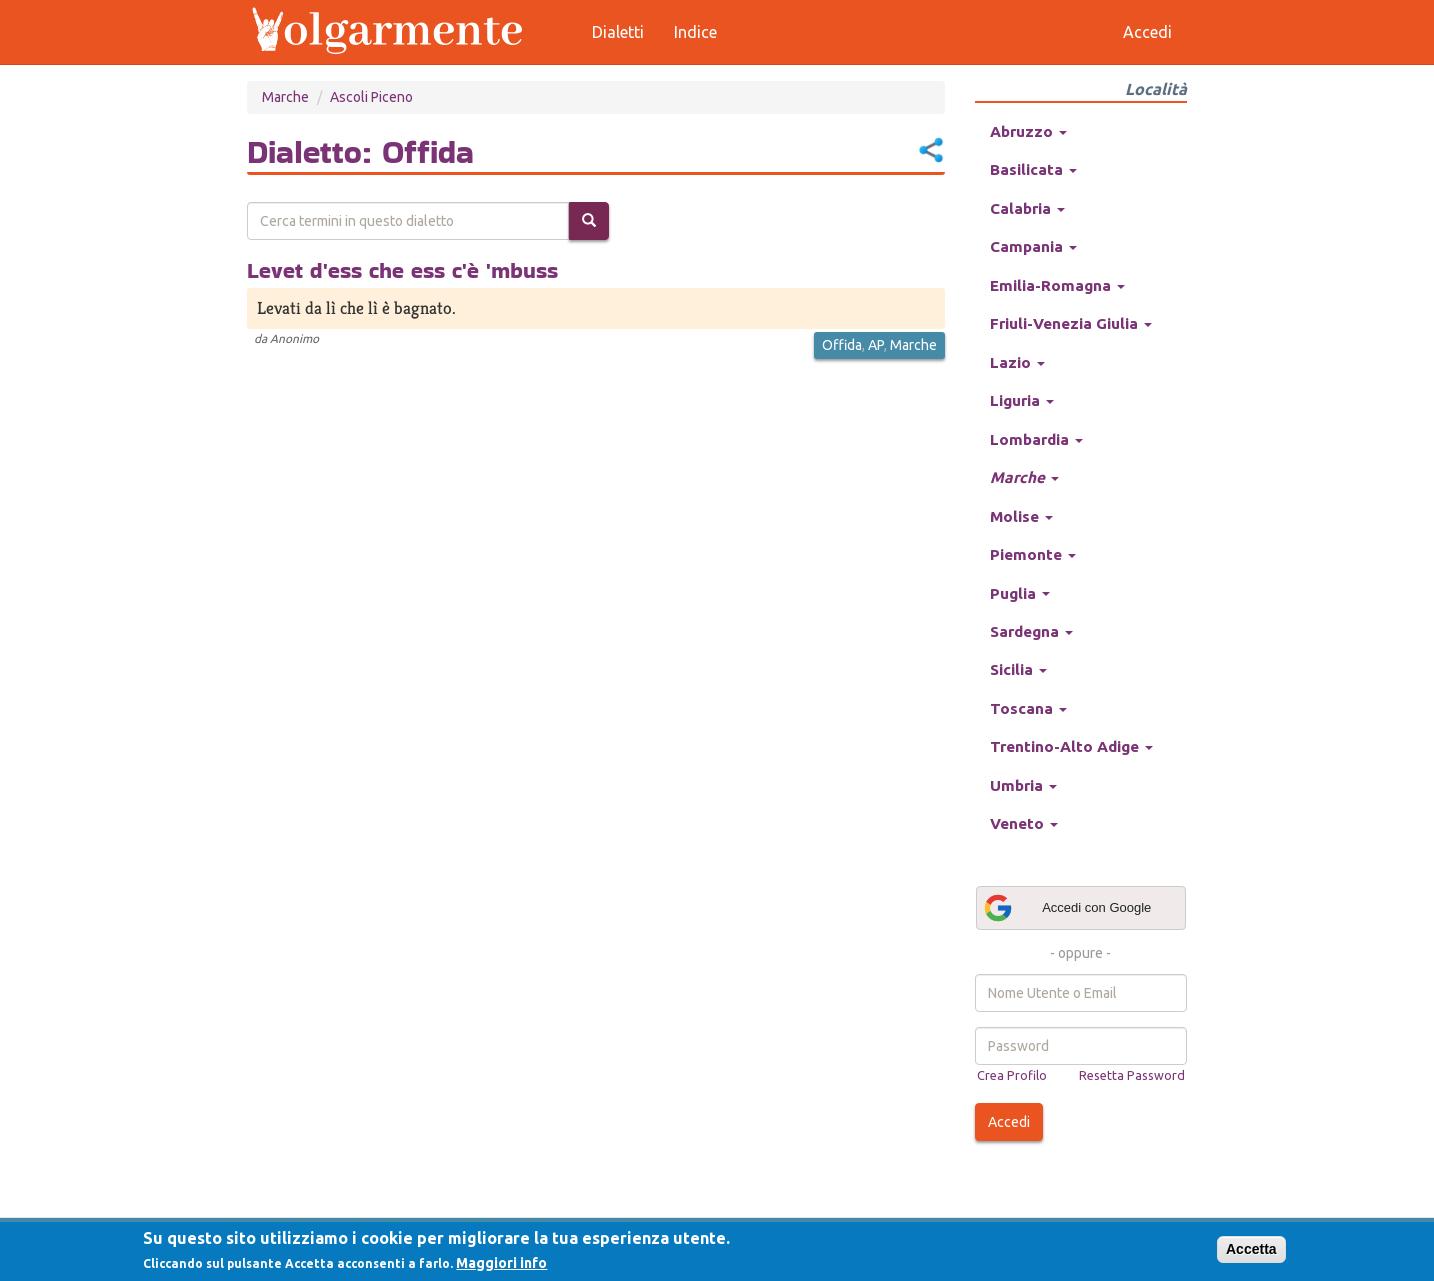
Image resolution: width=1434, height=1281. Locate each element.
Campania (1033, 246)
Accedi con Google (1067, 908)
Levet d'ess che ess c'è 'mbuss (402, 270)
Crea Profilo (1012, 1075)
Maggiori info (501, 1263)
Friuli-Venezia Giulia (1071, 323)
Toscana (1028, 708)
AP (876, 345)
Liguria (1022, 400)
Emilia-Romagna (1057, 285)
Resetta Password (1132, 1075)
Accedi (1009, 1122)
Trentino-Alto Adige (1071, 746)
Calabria (1027, 208)
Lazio (1017, 362)
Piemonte (1033, 554)
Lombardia (1036, 439)
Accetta (1251, 1249)
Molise (1021, 516)
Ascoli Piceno (371, 97)
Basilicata (1033, 169)
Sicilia (1018, 669)
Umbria (1023, 785)
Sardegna (1031, 631)
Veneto (1024, 823)
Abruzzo (1028, 131)
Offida (842, 345)
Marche (285, 97)
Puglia (1020, 593)
